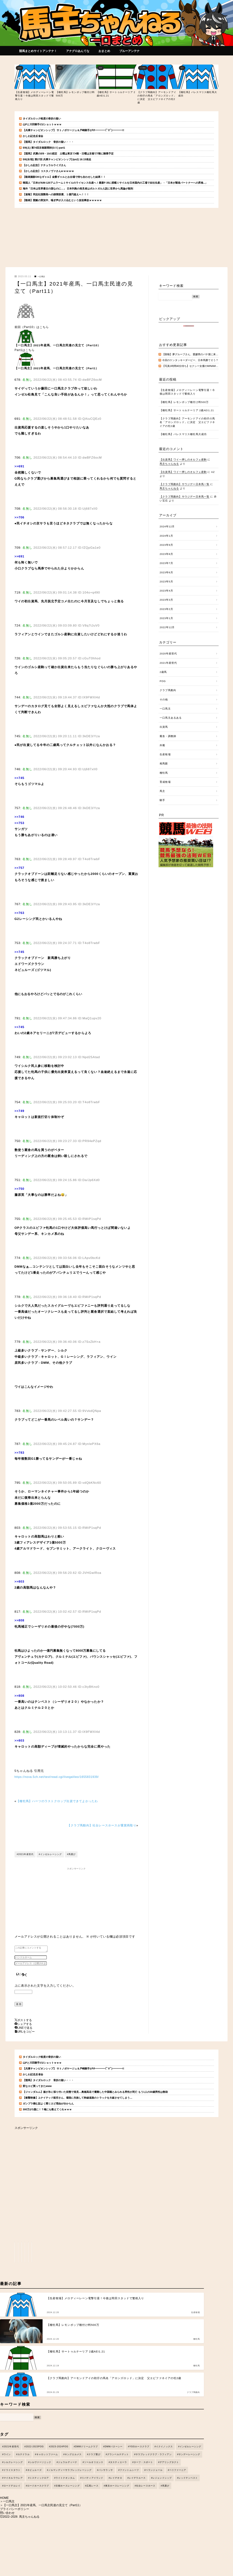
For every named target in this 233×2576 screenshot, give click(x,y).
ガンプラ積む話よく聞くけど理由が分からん (48, 2109)
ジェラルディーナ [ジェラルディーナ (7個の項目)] (67, 2501)
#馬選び (71, 1858)
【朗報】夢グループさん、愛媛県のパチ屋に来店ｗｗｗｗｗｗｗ (190, 354)
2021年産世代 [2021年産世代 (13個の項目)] (11, 2484)
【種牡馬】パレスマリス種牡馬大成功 (183, 434)
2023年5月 (166, 581)
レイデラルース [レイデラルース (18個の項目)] (137, 2517)
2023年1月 (166, 618)
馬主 (162, 791)
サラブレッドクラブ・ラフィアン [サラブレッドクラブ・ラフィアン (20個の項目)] (154, 2492)
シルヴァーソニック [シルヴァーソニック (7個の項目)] (40, 2501)
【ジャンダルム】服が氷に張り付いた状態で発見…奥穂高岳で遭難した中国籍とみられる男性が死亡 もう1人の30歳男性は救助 (95, 2097)
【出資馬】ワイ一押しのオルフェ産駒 (183, 459)
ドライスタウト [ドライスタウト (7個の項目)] (12, 2509)
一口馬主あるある (171, 717)
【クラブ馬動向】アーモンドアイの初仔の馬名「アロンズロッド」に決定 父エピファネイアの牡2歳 (187, 422)
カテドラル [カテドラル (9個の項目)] (24, 2492)
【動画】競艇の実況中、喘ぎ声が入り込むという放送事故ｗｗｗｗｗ (62, 200)
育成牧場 (165, 782)
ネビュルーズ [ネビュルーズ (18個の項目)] (34, 2509)
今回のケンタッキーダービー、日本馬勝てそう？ (190, 360)
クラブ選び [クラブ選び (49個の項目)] (94, 2492)
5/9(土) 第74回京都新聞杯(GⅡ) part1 (44, 147)
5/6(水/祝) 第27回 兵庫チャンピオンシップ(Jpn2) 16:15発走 (57, 159)
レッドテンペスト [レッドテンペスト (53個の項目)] (188, 2517)
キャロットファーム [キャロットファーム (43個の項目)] (47, 2492)
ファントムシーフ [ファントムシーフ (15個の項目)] (129, 2509)
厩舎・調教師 (168, 736)
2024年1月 (166, 535)
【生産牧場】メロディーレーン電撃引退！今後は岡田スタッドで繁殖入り (34, 95)
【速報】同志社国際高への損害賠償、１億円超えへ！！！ (56, 194)
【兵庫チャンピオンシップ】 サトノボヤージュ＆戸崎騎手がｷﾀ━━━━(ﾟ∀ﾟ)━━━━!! (73, 130)
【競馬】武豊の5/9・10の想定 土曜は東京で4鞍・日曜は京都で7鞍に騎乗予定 (68, 153)
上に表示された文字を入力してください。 (45, 1991)
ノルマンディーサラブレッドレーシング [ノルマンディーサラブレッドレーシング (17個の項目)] (70, 2509)
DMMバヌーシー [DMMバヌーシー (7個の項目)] (114, 2484)
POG (163, 681)
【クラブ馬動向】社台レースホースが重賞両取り (99, 1829)
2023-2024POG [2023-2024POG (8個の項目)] (59, 2484)
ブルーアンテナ (129, 51)
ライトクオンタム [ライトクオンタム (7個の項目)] (65, 2517)
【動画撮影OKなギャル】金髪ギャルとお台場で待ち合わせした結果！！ (64, 176)
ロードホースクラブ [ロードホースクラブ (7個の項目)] (38, 2525)
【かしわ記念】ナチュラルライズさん (44, 165)
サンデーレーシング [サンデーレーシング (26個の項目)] (189, 2492)
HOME (4, 2537)
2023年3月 (166, 599)
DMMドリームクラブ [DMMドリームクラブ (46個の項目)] (86, 2484)
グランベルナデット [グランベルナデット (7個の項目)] (118, 2492)
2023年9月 (166, 545)
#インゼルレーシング (50, 1858)
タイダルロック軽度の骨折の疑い (42, 118)
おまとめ (104, 51)
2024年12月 (167, 526)
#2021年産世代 (25, 1858)
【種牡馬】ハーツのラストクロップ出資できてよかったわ (59, 1805)
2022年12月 (167, 627)
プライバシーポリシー (14, 2548)
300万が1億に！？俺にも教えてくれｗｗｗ (47, 2114)
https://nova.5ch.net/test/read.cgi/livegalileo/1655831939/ (60, 1781)
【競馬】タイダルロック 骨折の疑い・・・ (48, 141)
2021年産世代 (168, 663)
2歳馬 (163, 672)
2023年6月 (166, 572)
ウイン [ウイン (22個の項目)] (7, 2492)
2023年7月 (166, 563)
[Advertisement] (116, 236)
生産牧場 (165, 754)
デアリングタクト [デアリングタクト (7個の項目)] (169, 2501)
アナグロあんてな (77, 51)
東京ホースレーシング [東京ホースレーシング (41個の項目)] (117, 2525)
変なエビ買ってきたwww (37, 2091)
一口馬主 (40, 276)
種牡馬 (164, 773)
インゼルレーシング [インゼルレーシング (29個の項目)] (190, 2484)
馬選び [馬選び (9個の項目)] (165, 2525)
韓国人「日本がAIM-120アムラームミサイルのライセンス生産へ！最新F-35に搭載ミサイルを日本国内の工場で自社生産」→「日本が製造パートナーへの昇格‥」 (115, 182)
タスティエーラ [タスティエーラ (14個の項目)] (118, 2501)
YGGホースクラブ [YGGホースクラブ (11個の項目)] (139, 2484)
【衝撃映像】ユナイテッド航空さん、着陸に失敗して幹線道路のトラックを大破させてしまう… (77, 2103)
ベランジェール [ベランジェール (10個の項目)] (154, 2509)
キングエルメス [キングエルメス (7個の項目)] (73, 2492)
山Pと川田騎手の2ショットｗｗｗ (42, 124)
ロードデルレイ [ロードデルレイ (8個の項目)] (12, 2525)
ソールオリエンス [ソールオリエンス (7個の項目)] (93, 2501)
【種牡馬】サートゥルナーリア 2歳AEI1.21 (187, 410)
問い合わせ (7, 2552)
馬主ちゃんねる (169, 463)
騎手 (162, 800)
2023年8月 (166, 554)
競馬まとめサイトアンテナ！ (38, 51)
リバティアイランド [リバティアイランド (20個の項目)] (92, 2517)
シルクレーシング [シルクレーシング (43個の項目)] (13, 2501)
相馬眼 (164, 763)
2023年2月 (166, 609)
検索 (195, 296)
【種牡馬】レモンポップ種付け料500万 (184, 402)
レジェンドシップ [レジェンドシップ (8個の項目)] (162, 2517)
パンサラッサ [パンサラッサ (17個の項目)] (105, 2509)
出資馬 (164, 727)
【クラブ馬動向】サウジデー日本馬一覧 (185, 484)
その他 (164, 699)
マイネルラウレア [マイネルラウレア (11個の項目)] (13, 2517)
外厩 (162, 745)
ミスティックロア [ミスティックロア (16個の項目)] (39, 2517)
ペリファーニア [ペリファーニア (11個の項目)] (177, 2509)
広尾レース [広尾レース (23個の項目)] (92, 2525)
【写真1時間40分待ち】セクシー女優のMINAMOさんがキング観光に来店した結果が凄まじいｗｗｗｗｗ (190, 366)
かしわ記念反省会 (33, 136)
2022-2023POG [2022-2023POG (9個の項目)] (35, 2484)
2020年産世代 (168, 653)
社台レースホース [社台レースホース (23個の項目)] (145, 2525)
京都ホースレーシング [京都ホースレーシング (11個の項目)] (68, 2525)
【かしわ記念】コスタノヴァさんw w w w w (48, 171)
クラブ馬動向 (168, 690)
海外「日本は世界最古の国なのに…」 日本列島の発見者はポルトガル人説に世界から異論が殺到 (78, 188)
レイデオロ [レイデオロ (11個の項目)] (116, 2517)
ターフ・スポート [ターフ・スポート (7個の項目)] (143, 2501)
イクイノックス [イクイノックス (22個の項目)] (164, 2484)
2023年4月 (166, 590)
